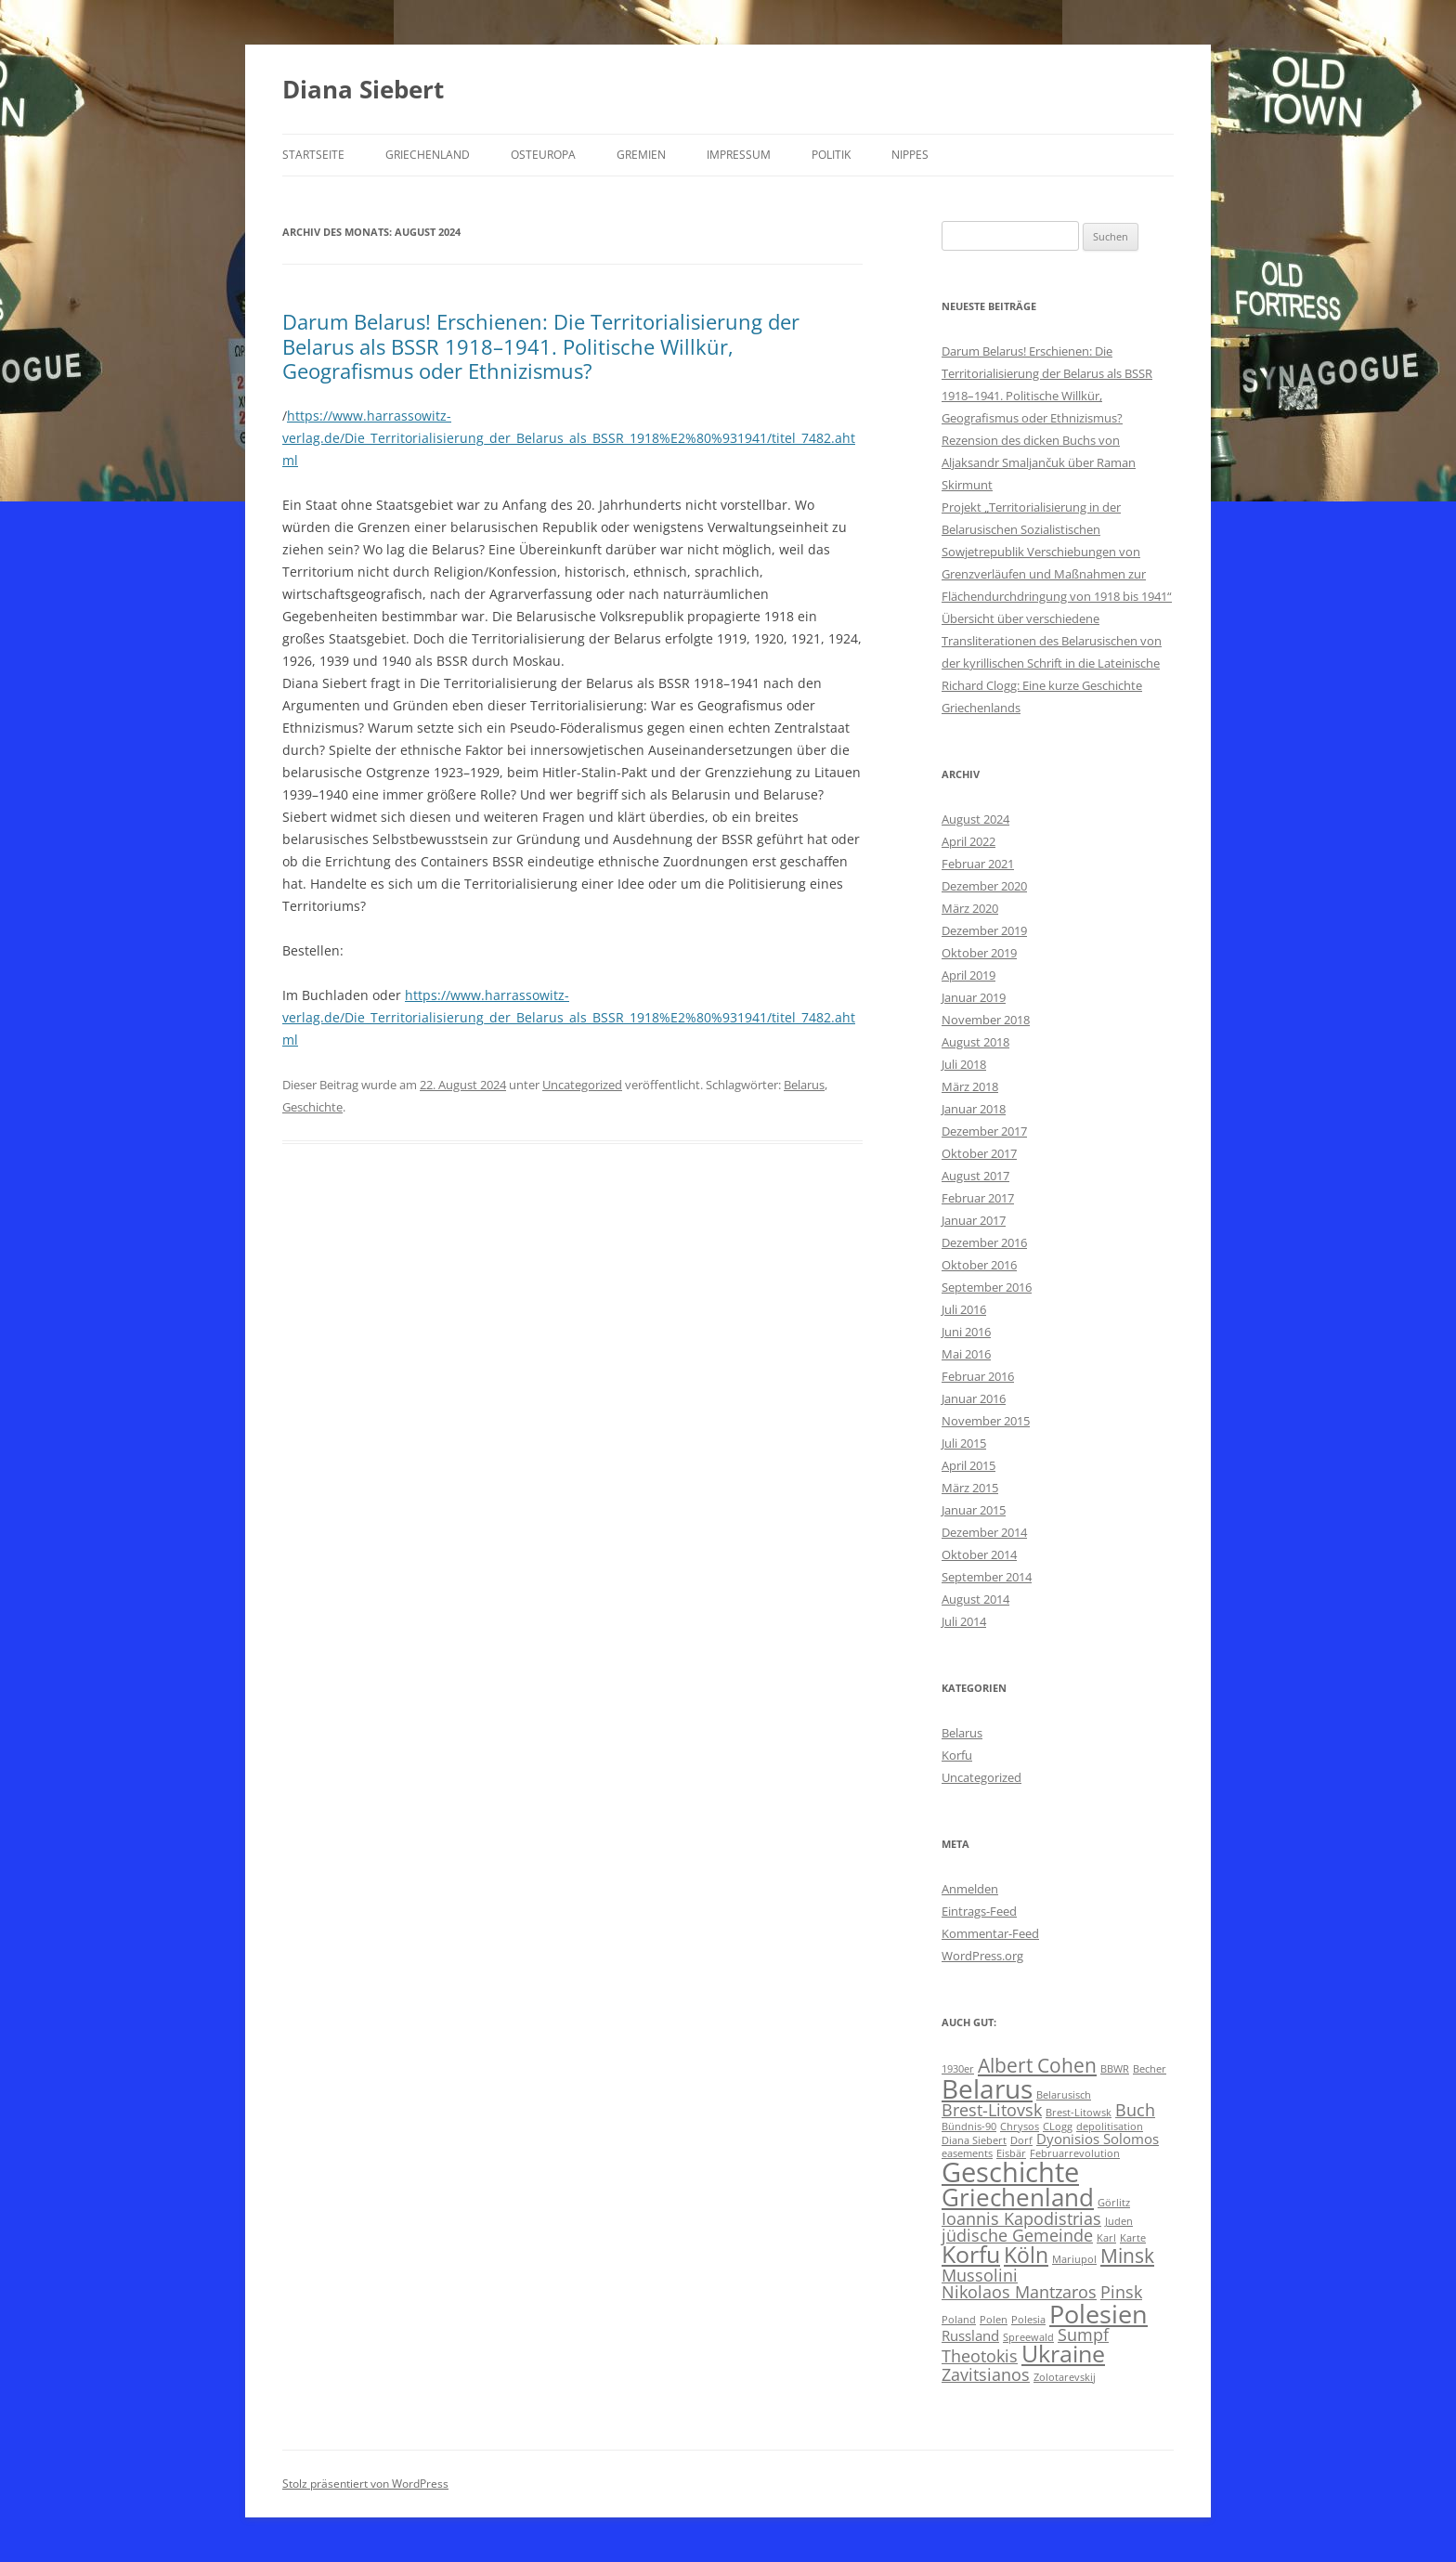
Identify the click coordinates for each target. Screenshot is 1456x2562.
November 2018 (986, 1019)
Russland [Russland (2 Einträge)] (970, 2335)
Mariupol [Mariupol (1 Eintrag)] (1074, 2259)
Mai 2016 (966, 1354)
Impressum (739, 155)
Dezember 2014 (984, 1532)
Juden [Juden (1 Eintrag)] (1119, 2221)
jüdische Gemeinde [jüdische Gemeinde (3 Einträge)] (1017, 2235)
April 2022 (968, 841)
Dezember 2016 (984, 1242)
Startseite (313, 155)
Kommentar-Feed (990, 1933)
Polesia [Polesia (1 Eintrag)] (1028, 2319)
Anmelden (970, 1888)
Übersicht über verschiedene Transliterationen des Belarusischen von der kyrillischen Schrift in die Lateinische (1052, 640)
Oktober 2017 (979, 1153)
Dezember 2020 (984, 886)
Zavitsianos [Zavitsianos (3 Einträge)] (986, 2374)
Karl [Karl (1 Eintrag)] (1106, 2237)
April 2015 (968, 1465)
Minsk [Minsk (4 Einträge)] (1127, 2256)
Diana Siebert (363, 89)
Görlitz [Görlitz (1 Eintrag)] (1114, 2202)
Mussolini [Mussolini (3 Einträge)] (980, 2275)
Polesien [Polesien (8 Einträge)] (1098, 2313)
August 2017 (975, 1175)
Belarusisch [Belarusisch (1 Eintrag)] (1063, 2094)
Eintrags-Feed (979, 1911)
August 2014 (975, 1599)
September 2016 (987, 1287)
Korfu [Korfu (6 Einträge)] (971, 2254)
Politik (831, 155)
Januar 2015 (974, 1510)
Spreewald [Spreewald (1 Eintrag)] (1028, 2337)
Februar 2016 (978, 1376)
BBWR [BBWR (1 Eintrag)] (1114, 2068)
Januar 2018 (974, 1108)
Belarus (804, 1084)
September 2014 (987, 1576)
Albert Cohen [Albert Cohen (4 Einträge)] (1037, 2065)
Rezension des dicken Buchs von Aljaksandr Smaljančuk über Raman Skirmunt (1039, 462)
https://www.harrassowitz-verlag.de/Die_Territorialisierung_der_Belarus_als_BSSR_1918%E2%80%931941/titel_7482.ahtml (568, 438)
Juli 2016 (964, 1309)
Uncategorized (582, 1084)
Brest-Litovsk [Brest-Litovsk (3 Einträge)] (992, 2110)
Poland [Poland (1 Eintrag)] (959, 2319)
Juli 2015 (964, 1443)
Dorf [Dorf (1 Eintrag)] (1021, 2140)
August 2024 (975, 819)
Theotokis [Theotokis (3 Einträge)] (980, 2356)
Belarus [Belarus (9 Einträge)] (987, 2088)
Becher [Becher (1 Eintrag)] (1149, 2068)
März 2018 (970, 1086)
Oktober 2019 (979, 952)
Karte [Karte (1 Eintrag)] (1133, 2237)
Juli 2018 (964, 1064)
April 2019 (968, 975)
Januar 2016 (974, 1398)
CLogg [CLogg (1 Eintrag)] (1057, 2126)
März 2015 (970, 1487)
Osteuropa (543, 155)
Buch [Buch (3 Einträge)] (1135, 2110)
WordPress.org (982, 1955)
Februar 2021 (978, 863)
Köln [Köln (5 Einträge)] (1026, 2255)
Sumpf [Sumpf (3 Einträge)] (1083, 2334)
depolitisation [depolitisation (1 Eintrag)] (1109, 2126)
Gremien (641, 155)
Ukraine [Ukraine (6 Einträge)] (1063, 2353)
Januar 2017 (974, 1220)
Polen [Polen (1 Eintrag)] (994, 2319)
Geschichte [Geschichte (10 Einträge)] (1010, 2172)
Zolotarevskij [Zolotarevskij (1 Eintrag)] (1065, 2377)
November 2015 (986, 1420)
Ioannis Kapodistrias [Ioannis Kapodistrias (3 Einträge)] (1021, 2218)
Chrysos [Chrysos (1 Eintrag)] (1019, 2126)
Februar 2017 (978, 1198)
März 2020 (970, 908)
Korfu (957, 1755)
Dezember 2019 (984, 930)
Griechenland (427, 155)
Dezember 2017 (984, 1131)
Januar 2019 (974, 997)
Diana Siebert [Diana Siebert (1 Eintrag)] (974, 2140)
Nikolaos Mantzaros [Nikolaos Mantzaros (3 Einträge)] (1019, 2292)
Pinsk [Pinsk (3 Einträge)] (1121, 2292)
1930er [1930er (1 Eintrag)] (958, 2068)
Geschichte (312, 1107)
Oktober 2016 (979, 1264)
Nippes (910, 155)
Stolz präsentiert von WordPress (365, 2483)
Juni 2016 (966, 1331)
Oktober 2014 (979, 1554)
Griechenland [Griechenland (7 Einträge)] (1018, 2197)
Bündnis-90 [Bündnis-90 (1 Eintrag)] (969, 2126)
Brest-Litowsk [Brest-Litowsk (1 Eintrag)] (1079, 2112)
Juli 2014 (964, 1621)
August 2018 (975, 1042)
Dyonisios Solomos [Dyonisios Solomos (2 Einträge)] (1097, 2138)
